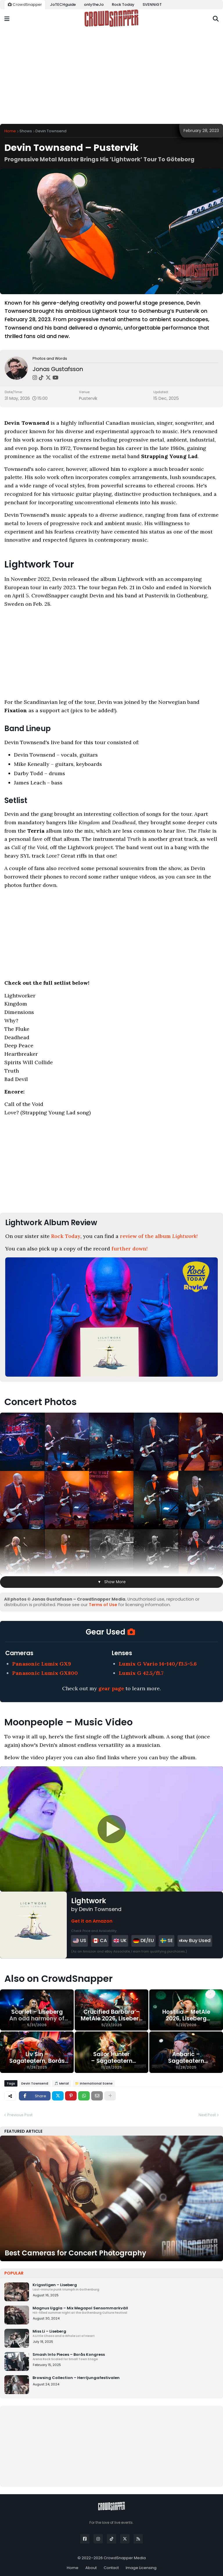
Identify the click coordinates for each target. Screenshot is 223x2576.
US (79, 1940)
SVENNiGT (152, 4)
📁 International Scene (94, 2083)
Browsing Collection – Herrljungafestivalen (76, 2377)
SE (166, 1940)
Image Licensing (141, 2567)
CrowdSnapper (25, 4)
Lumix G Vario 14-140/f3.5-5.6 (158, 1663)
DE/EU (143, 1940)
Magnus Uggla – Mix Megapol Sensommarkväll (126, 2310)
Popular (14, 2273)
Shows (25, 131)
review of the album (159, 1236)
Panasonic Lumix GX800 (45, 1673)
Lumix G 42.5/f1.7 (141, 1673)
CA (100, 1940)
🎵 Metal (61, 2083)
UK (120, 1940)
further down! (130, 1248)
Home (10, 131)
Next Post (207, 2115)
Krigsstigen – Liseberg (126, 2287)
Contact (111, 2567)
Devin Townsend (50, 131)
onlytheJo (94, 4)
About (91, 2567)
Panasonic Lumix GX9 (41, 1663)
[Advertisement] (111, 76)
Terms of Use (103, 1605)
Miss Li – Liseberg (126, 2333)
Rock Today (123, 4)
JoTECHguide (63, 4)
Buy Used (195, 1940)
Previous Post (20, 2115)
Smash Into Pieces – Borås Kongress (126, 2356)
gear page (111, 1688)
